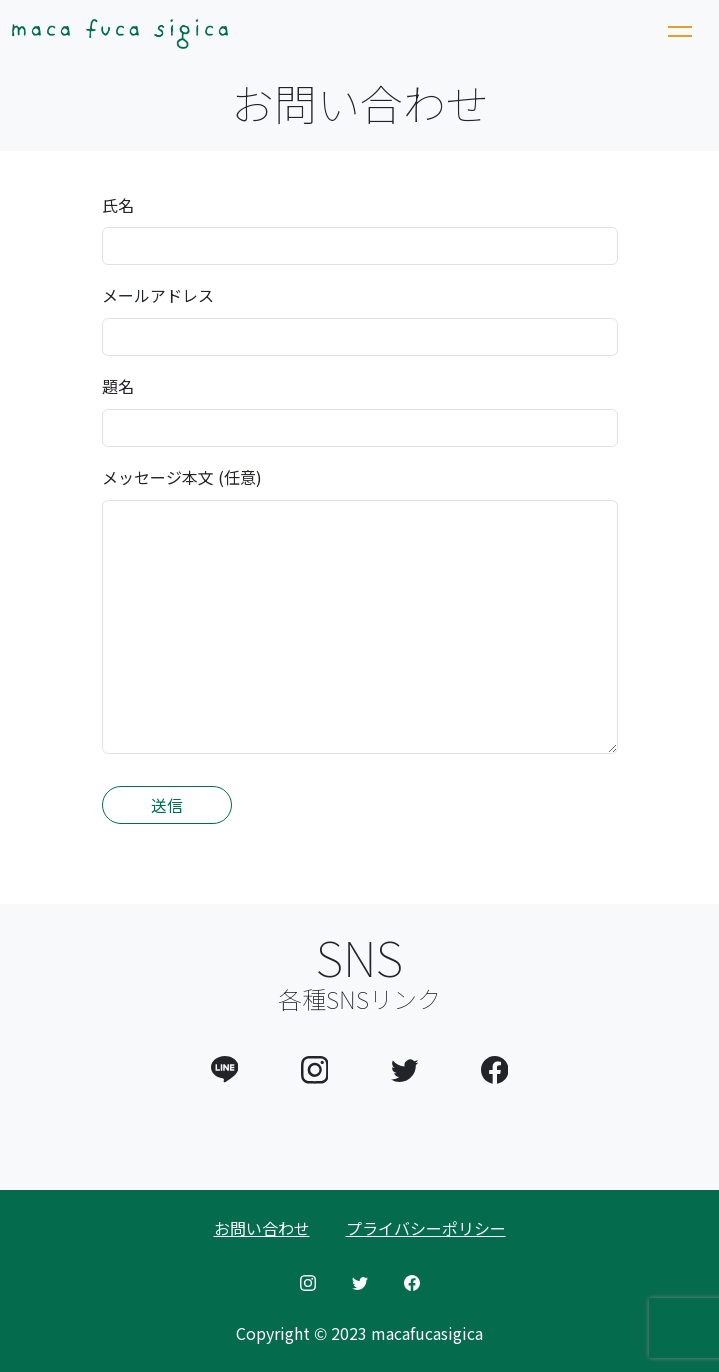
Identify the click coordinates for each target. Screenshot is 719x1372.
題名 (118, 386)
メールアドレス (158, 295)
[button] (225, 1066)
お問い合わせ (262, 1228)
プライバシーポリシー (426, 1228)
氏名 (118, 205)
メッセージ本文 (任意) (182, 477)
